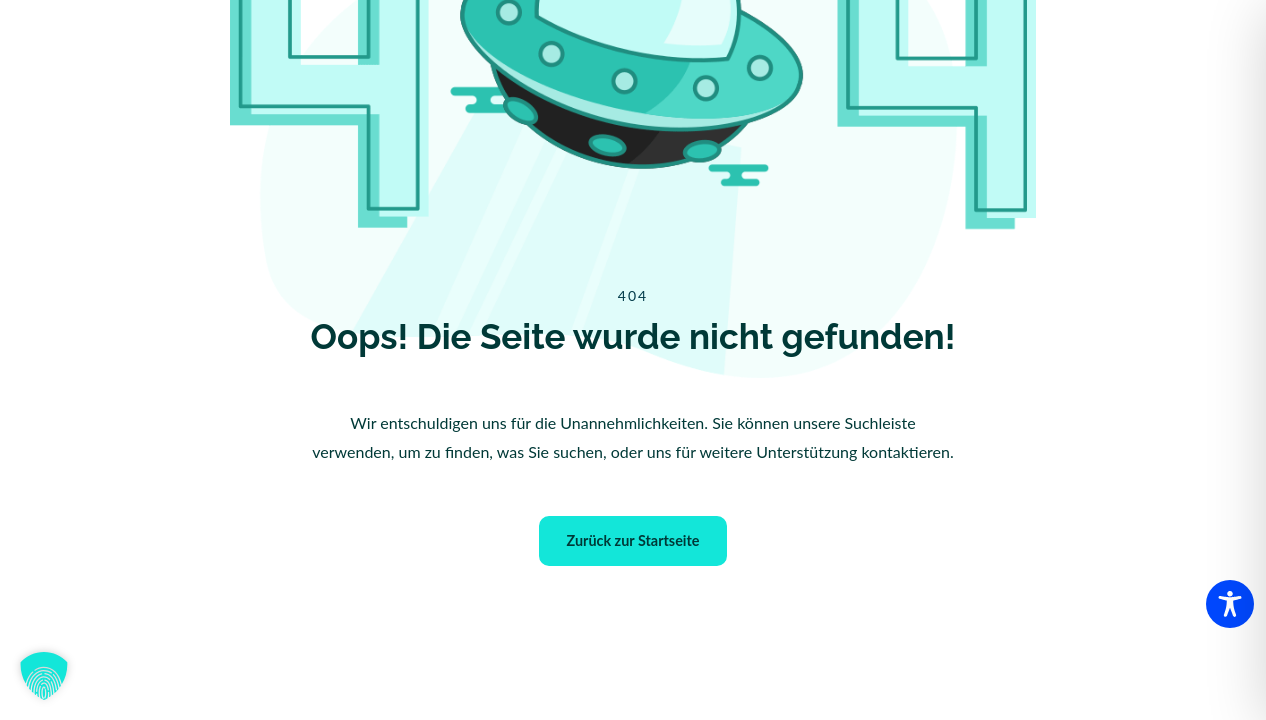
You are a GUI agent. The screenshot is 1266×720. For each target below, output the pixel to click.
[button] (44, 676)
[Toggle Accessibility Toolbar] (1230, 604)
